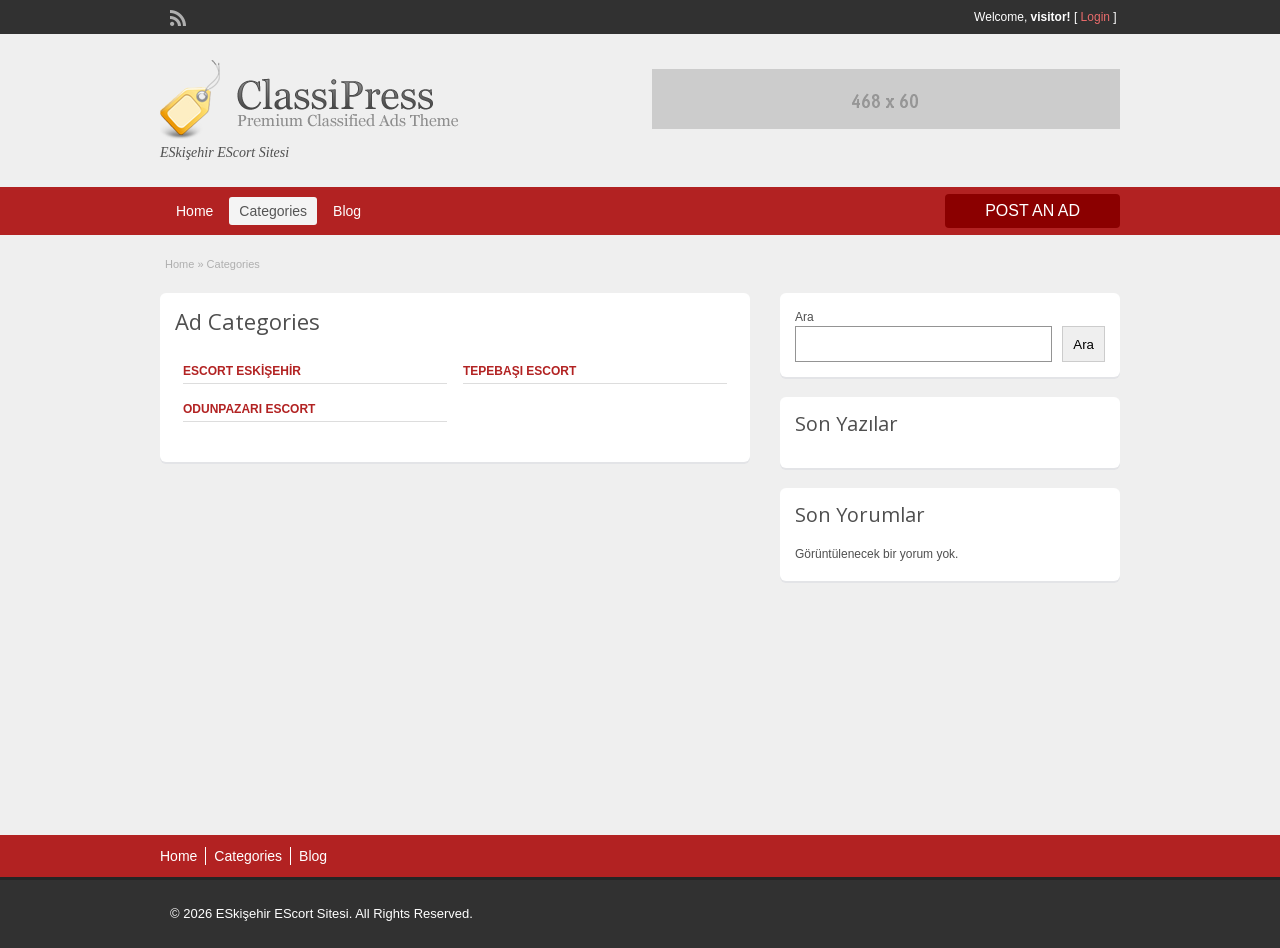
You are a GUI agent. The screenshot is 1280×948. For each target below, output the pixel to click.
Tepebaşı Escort (519, 371)
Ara (804, 317)
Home (194, 211)
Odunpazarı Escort (249, 409)
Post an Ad (1032, 210)
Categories (273, 211)
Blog (347, 211)
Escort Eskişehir (242, 371)
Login (1095, 17)
